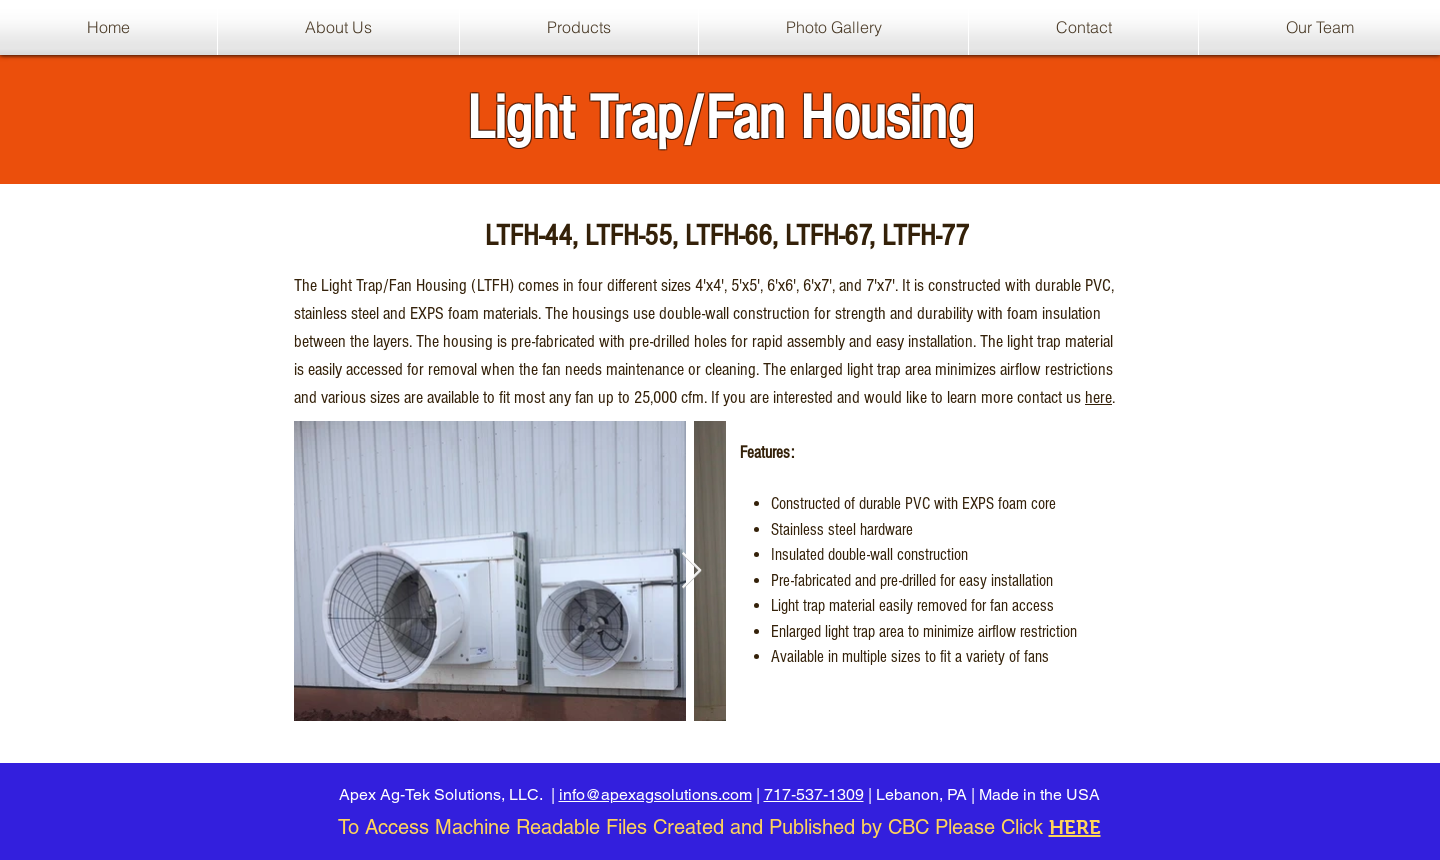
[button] (579, 27)
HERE (1075, 827)
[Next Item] (691, 571)
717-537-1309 (814, 794)
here (1098, 397)
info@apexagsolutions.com (655, 794)
